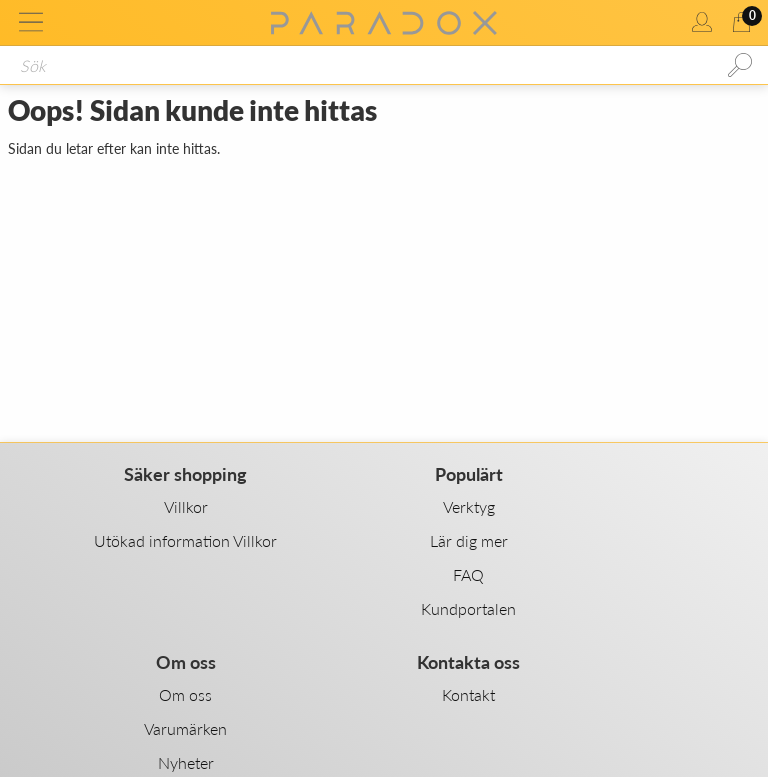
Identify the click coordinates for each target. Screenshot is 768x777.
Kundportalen (468, 608)
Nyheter (186, 762)
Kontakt (468, 694)
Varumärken (185, 728)
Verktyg (469, 506)
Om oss (185, 694)
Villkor (186, 506)
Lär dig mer (469, 540)
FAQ (468, 574)
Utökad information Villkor (185, 540)
